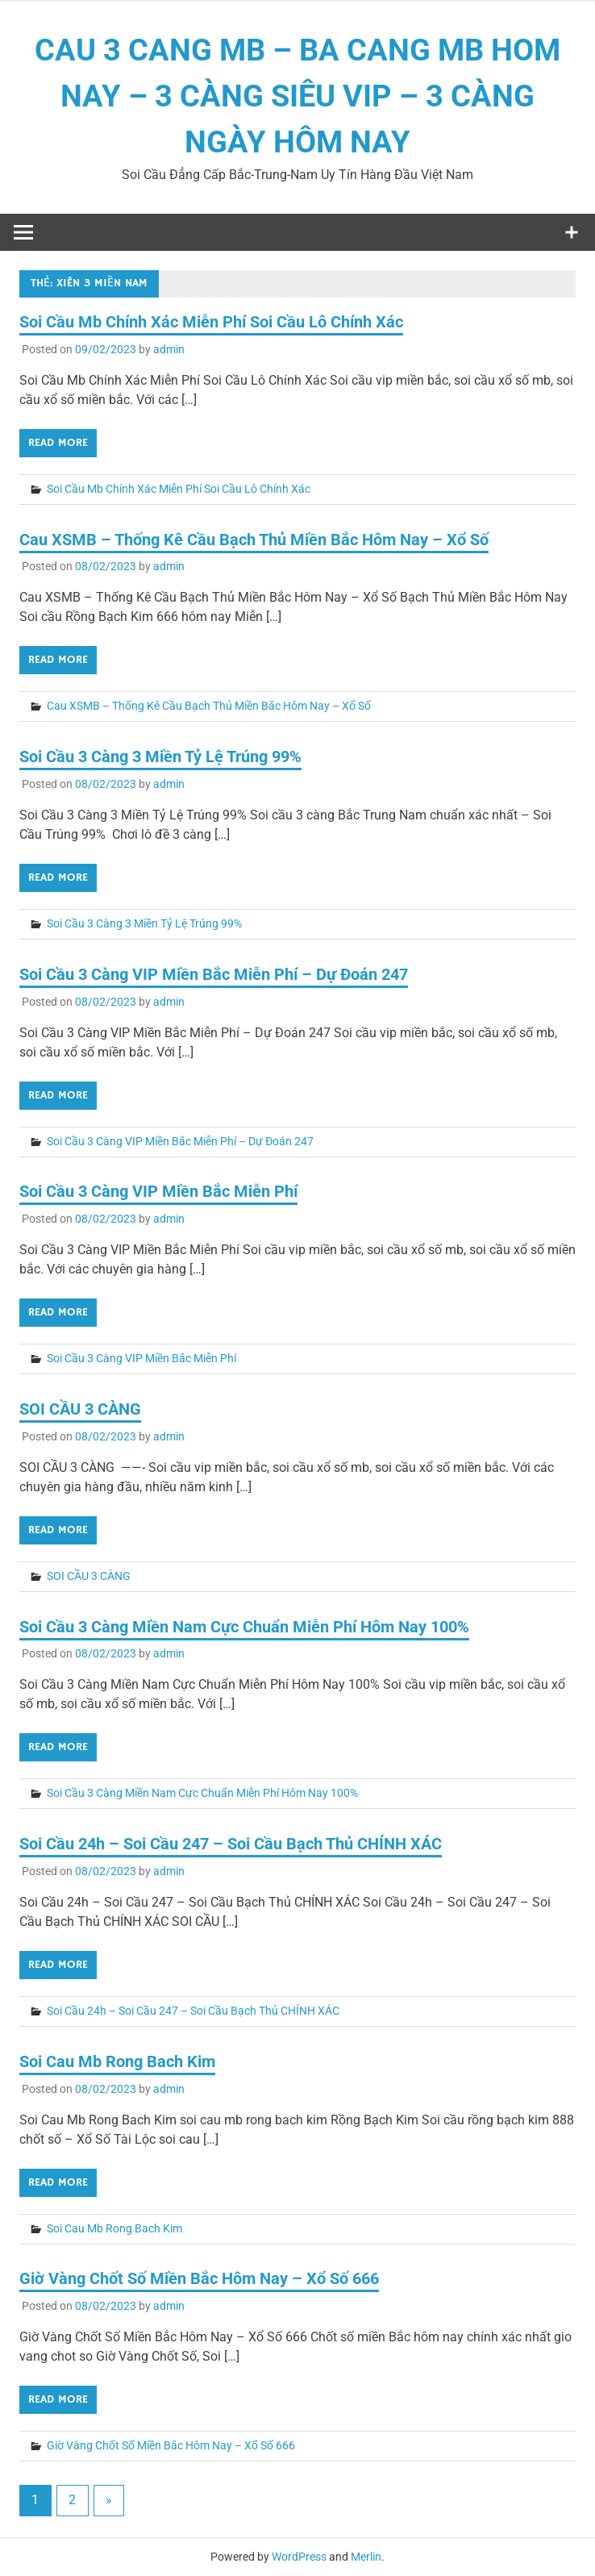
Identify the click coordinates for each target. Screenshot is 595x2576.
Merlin (366, 2556)
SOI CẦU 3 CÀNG (80, 1409)
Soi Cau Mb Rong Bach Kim (117, 2061)
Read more (58, 443)
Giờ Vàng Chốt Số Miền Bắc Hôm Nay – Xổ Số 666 (199, 2278)
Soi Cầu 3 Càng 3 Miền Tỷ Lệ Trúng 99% (160, 756)
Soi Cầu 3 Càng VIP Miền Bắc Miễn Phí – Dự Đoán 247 (213, 974)
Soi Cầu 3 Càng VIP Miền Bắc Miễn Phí (158, 1191)
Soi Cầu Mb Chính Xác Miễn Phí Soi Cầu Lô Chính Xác (211, 321)
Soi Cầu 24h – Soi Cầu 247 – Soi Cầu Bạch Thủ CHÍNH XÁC (230, 1843)
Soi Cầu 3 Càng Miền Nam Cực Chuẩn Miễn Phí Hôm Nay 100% (244, 1626)
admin (169, 349)
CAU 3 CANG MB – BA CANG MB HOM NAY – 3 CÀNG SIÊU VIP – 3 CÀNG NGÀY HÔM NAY (297, 96)
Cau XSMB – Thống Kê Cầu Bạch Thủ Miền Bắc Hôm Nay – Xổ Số (254, 539)
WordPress (299, 2556)
